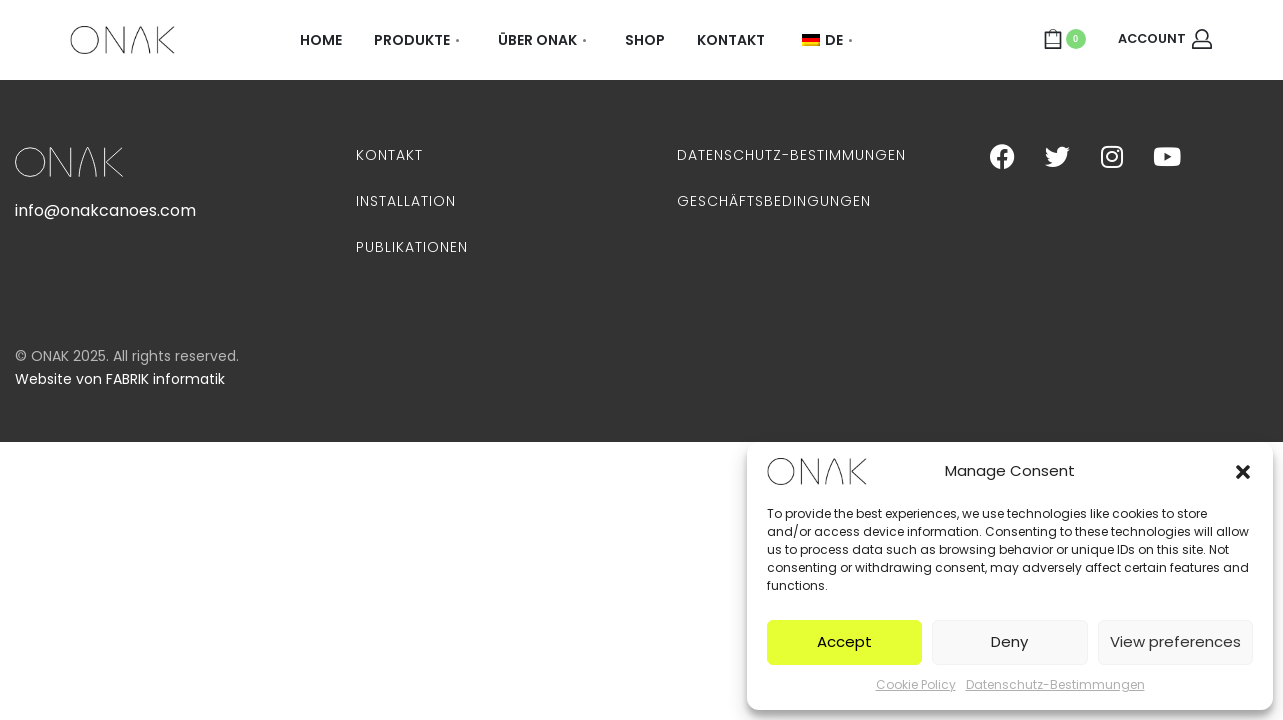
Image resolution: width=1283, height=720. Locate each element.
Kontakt (389, 155)
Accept (844, 641)
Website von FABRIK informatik (120, 379)
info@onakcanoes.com (105, 210)
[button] (1243, 471)
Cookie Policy (916, 684)
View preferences (1175, 641)
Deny (1009, 641)
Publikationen (412, 247)
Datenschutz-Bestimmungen (1055, 684)
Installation (406, 201)
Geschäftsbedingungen (774, 201)
